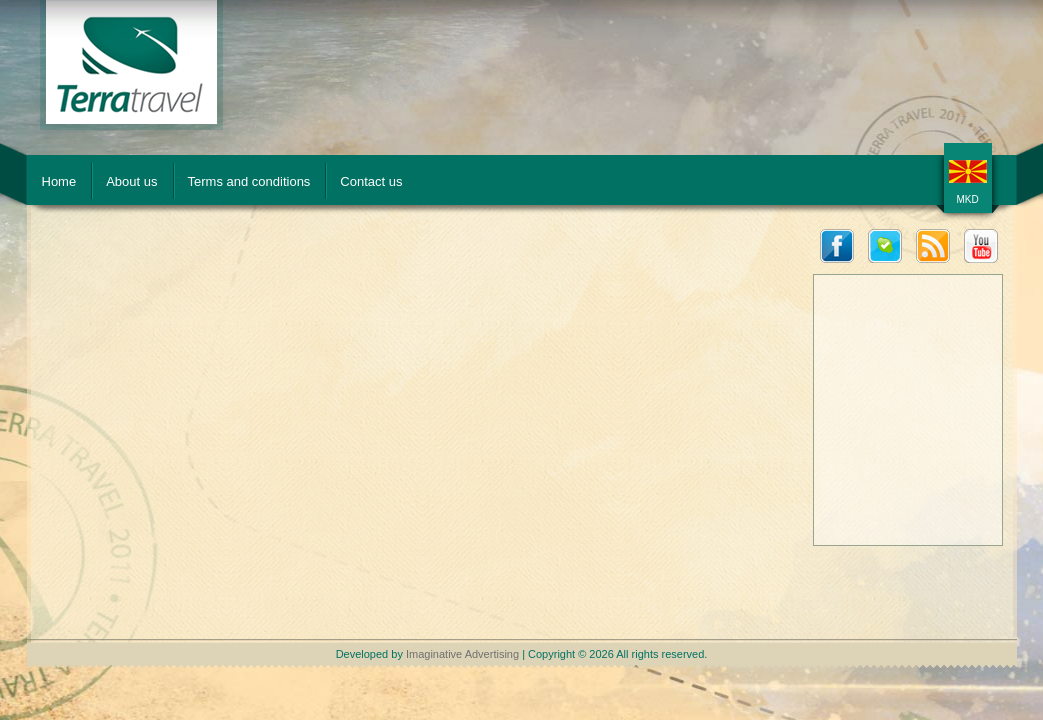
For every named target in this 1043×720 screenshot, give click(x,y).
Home (59, 181)
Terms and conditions (249, 181)
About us (131, 181)
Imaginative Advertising (462, 654)
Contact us (371, 181)
